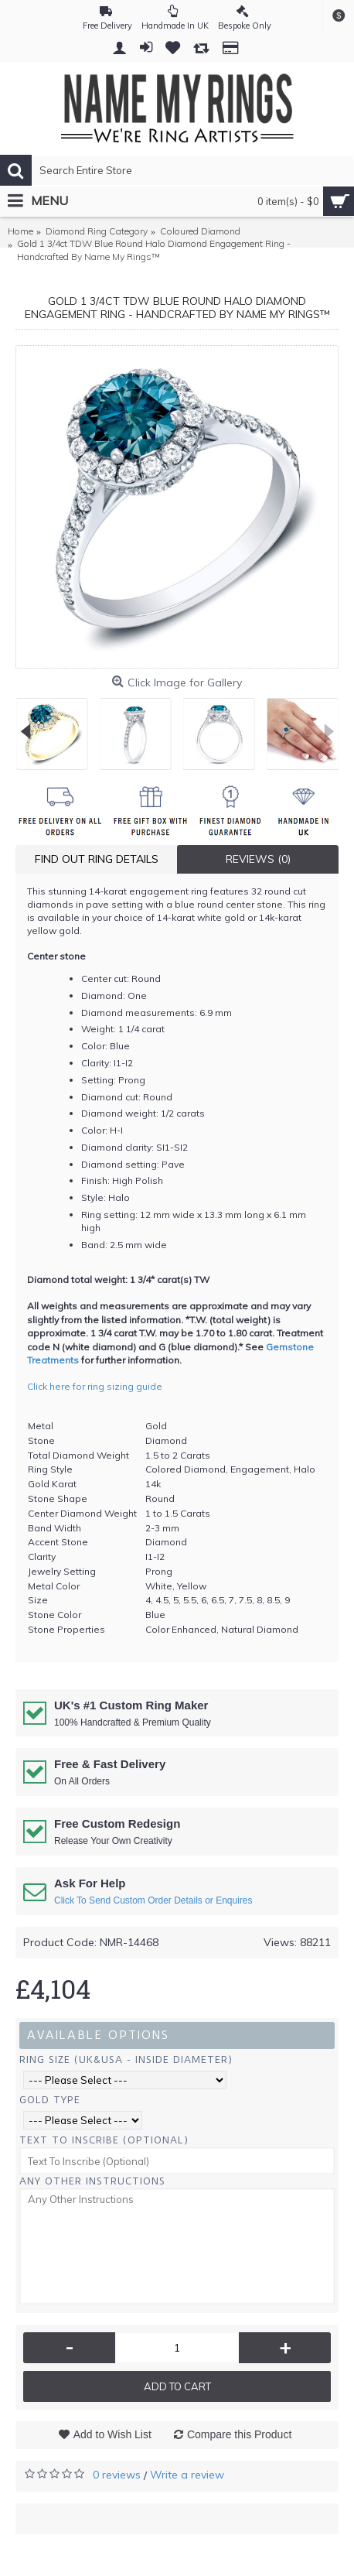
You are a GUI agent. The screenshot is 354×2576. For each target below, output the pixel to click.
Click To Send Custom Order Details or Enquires (153, 1900)
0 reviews (117, 2475)
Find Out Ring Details (96, 859)
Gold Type (49, 2100)
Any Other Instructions (92, 2181)
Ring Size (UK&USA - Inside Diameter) (126, 2059)
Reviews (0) (258, 859)
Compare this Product (239, 2434)
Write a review (187, 2475)
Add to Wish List (112, 2434)
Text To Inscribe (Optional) (104, 2140)
